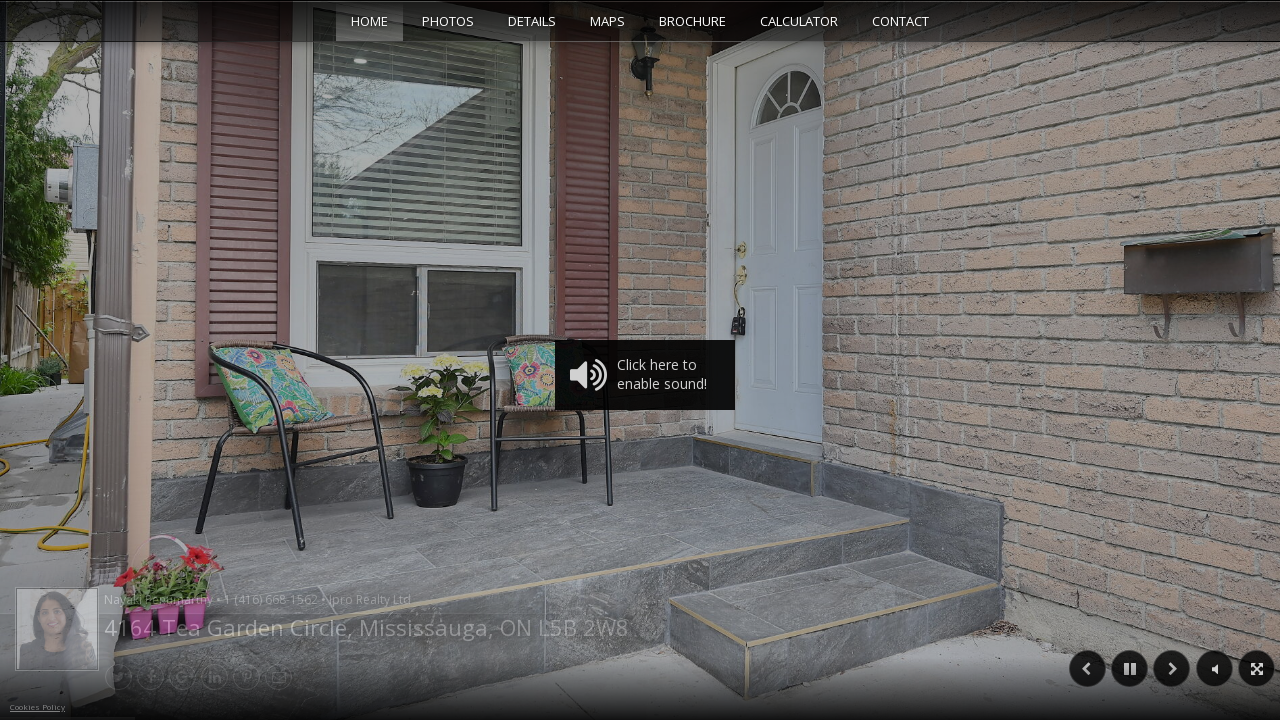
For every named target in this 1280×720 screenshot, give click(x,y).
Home (369, 21)
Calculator (799, 21)
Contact (900, 21)
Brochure (692, 21)
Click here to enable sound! (638, 375)
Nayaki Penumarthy (257, 599)
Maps (607, 21)
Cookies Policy (37, 706)
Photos (448, 21)
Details (532, 21)
